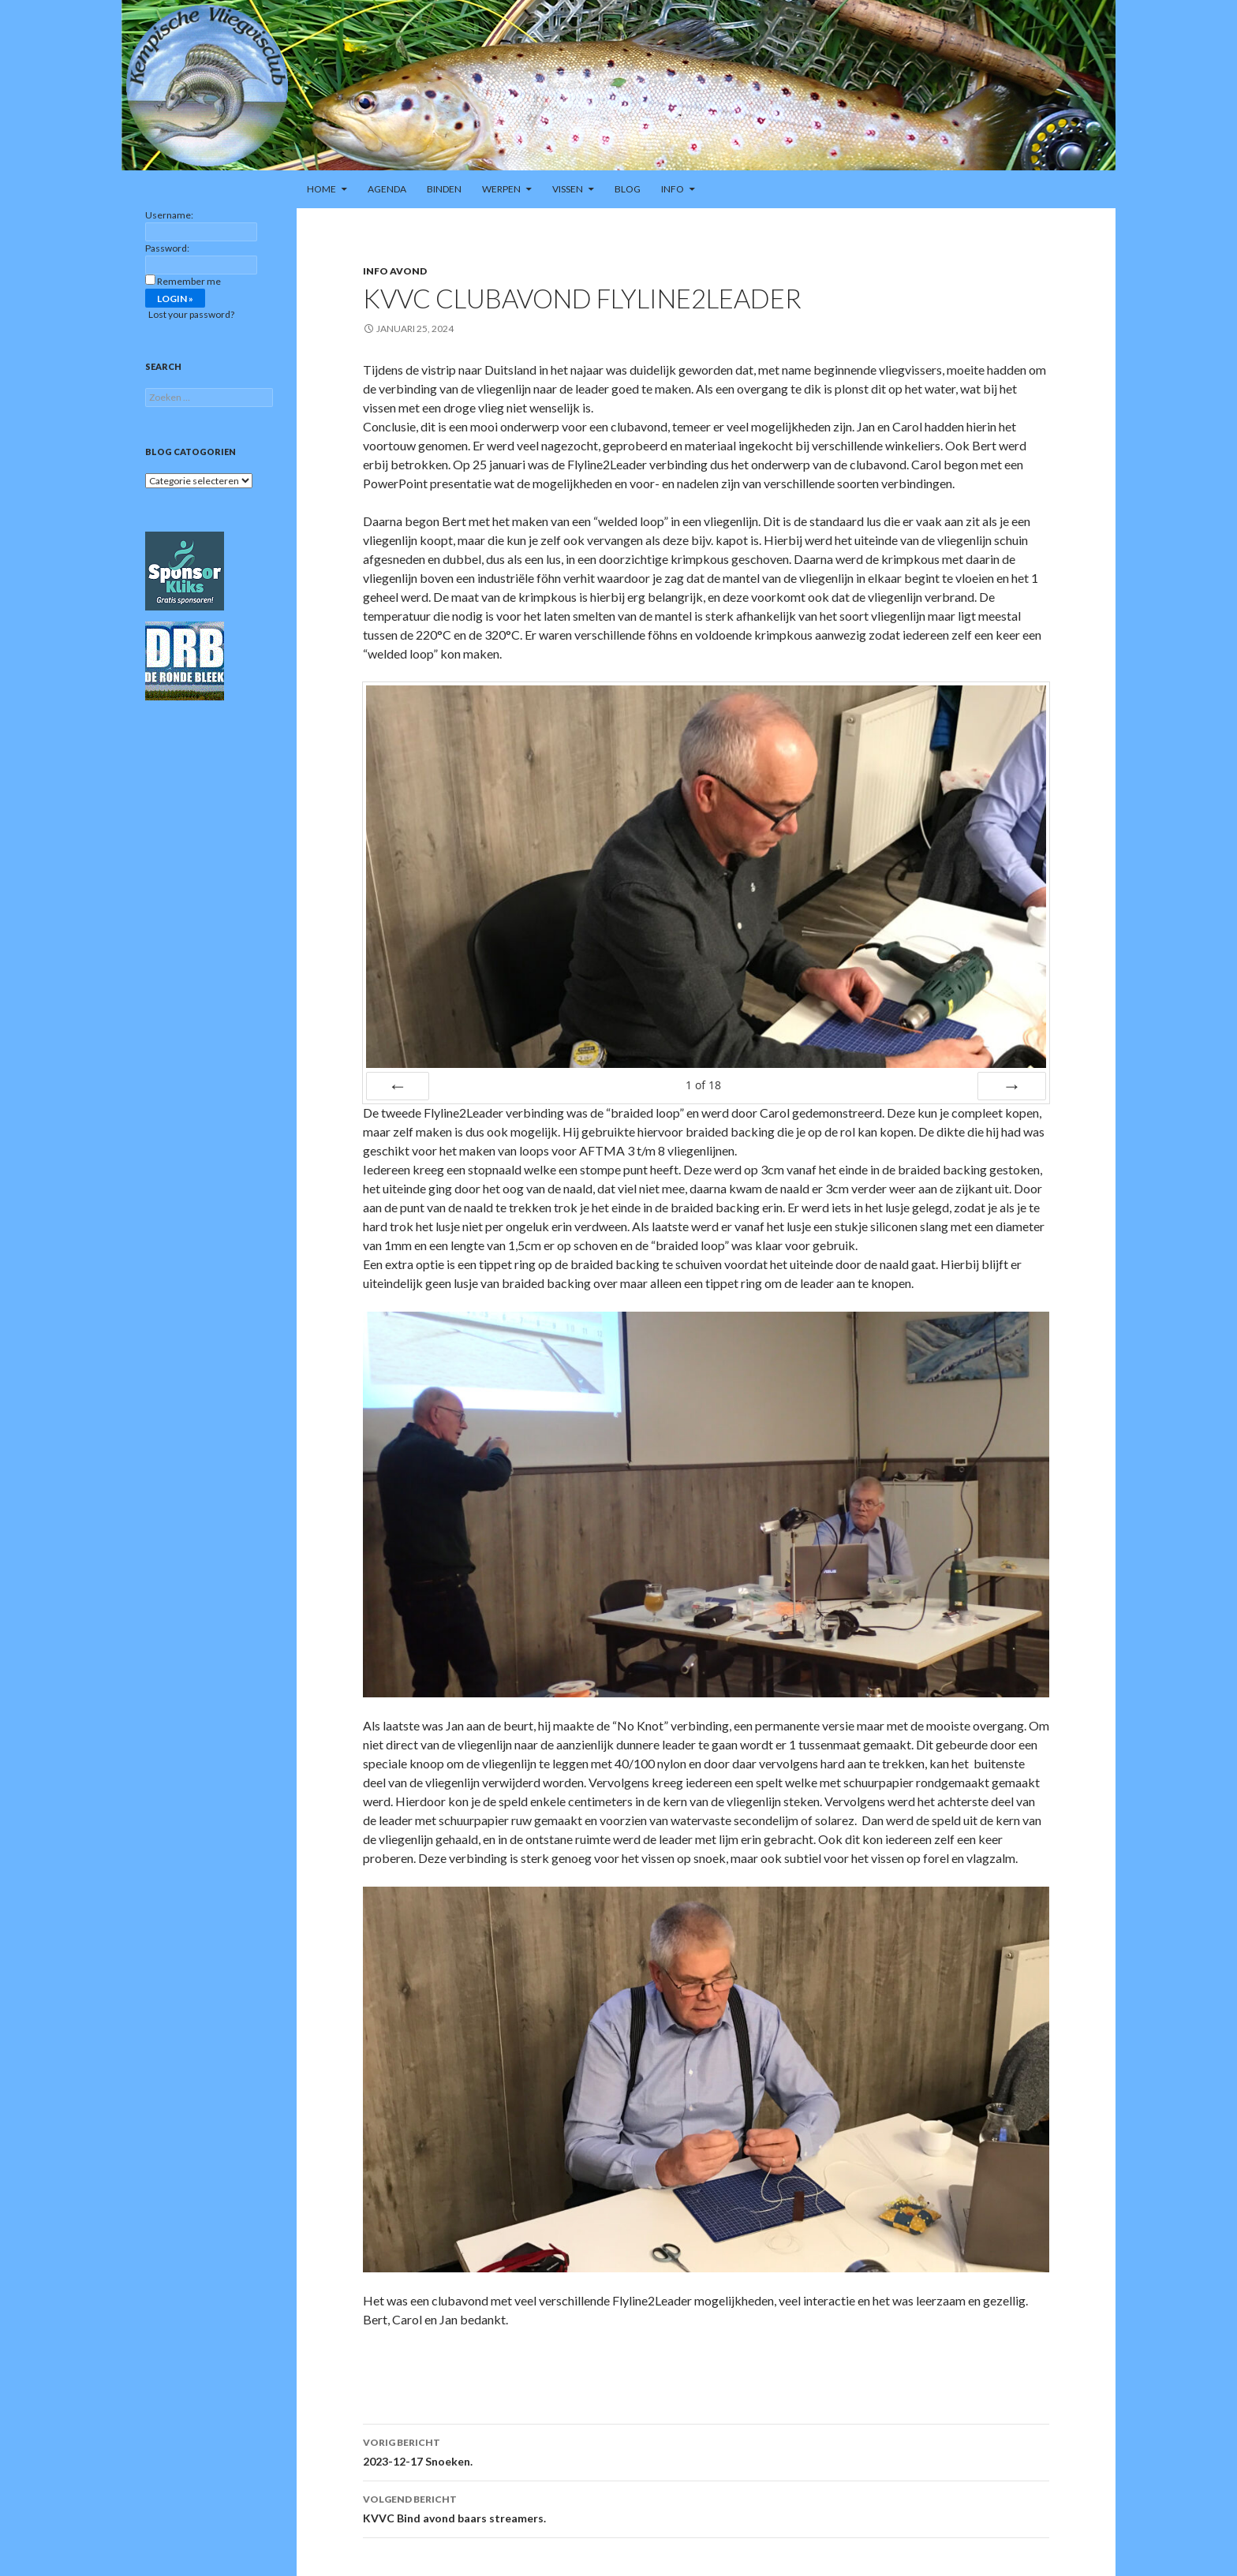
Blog (628, 189)
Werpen (501, 189)
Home (321, 189)
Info (672, 189)
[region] (618, 85)
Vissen (567, 189)
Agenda (387, 189)
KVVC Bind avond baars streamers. (706, 2507)
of (703, 1084)
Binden (444, 189)
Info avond (395, 271)
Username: (169, 215)
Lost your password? (191, 314)
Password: (167, 248)
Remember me (189, 281)
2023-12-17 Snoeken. (706, 2450)
